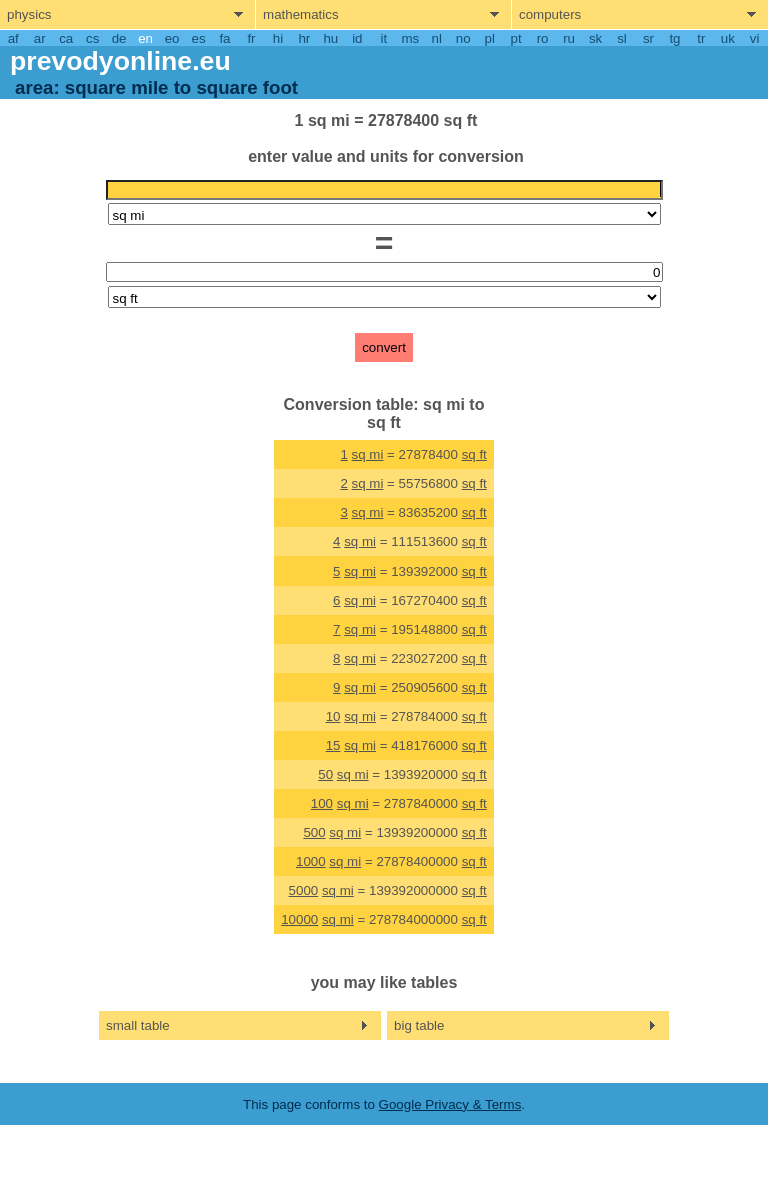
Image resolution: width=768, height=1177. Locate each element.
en (145, 38)
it (383, 38)
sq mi (368, 454)
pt (516, 38)
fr (251, 38)
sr (648, 38)
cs (92, 38)
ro (543, 38)
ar (40, 38)
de (119, 38)
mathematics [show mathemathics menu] (301, 14)
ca (66, 38)
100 (322, 803)
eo (172, 38)
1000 (311, 861)
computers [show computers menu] (550, 14)
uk (728, 38)
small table (138, 1025)
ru (569, 38)
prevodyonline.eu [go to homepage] (120, 61)
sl (622, 38)
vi (755, 38)
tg (674, 38)
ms (410, 38)
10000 (299, 919)
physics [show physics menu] (29, 14)
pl (489, 38)
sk (595, 38)
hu (330, 38)
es (198, 38)
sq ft (474, 454)
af (13, 38)
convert (384, 347)
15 (333, 745)
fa (224, 38)
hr (304, 38)
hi (278, 38)
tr (701, 38)
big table (419, 1025)
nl (437, 38)
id (357, 38)
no (463, 38)
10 (333, 716)
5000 (304, 890)
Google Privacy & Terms (450, 1104)
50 (325, 774)
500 (314, 832)
